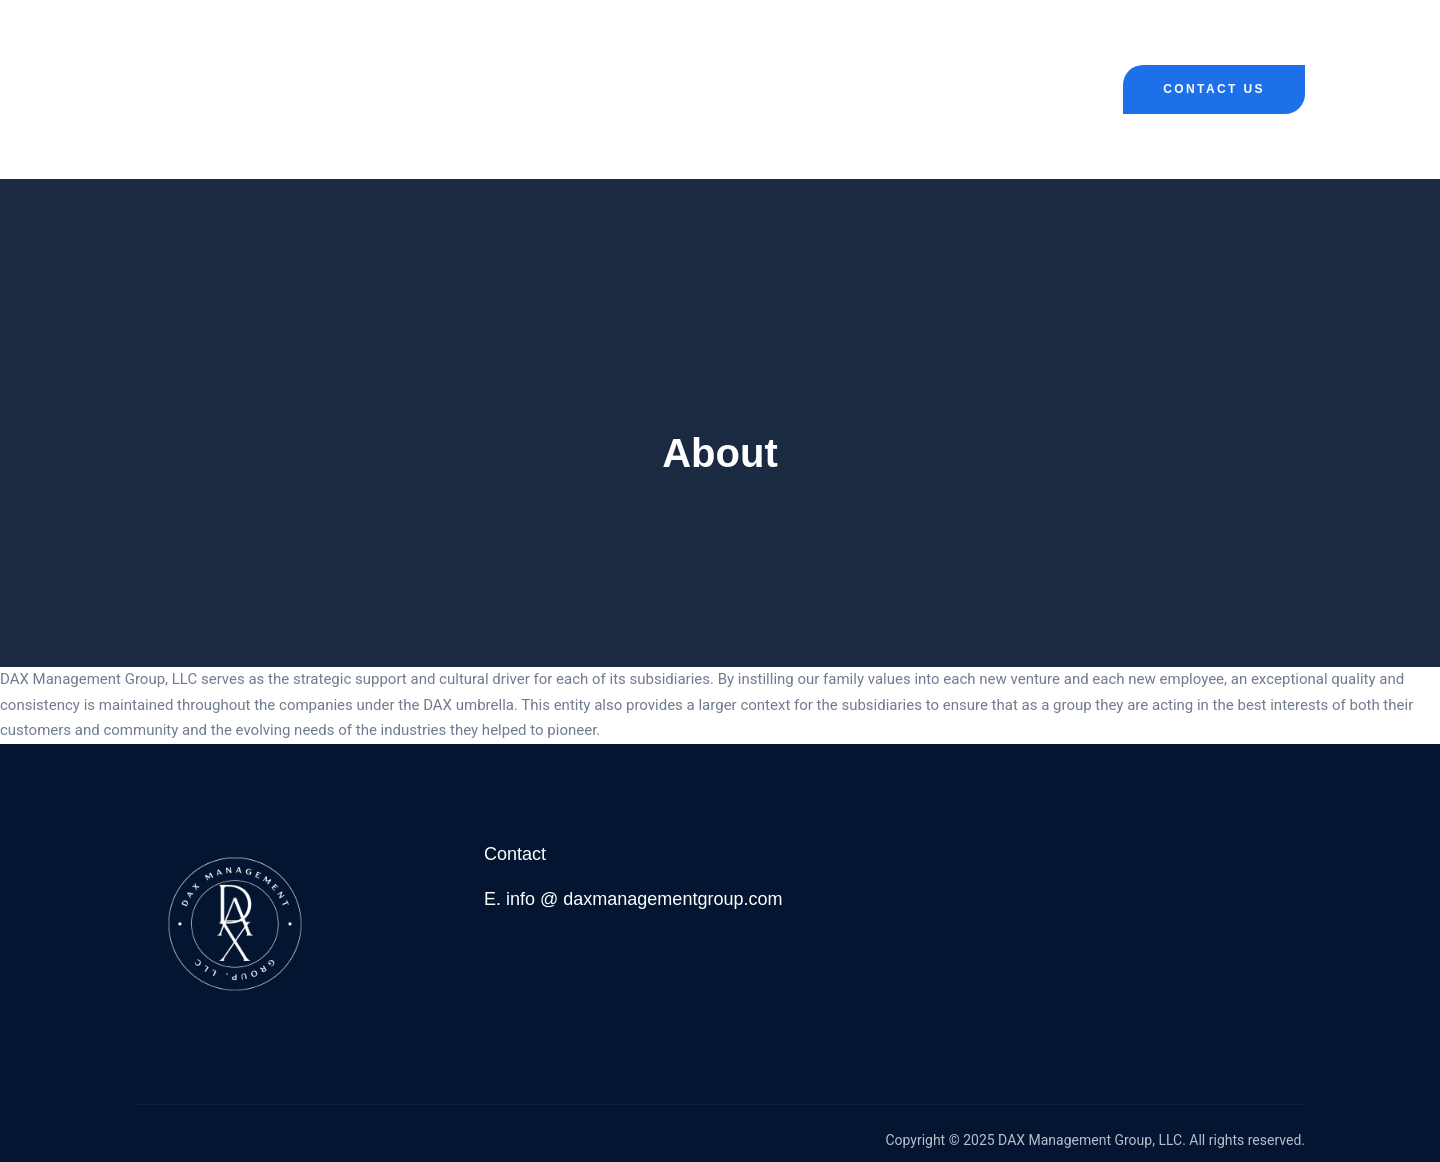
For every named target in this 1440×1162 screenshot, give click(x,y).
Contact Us (1214, 89)
